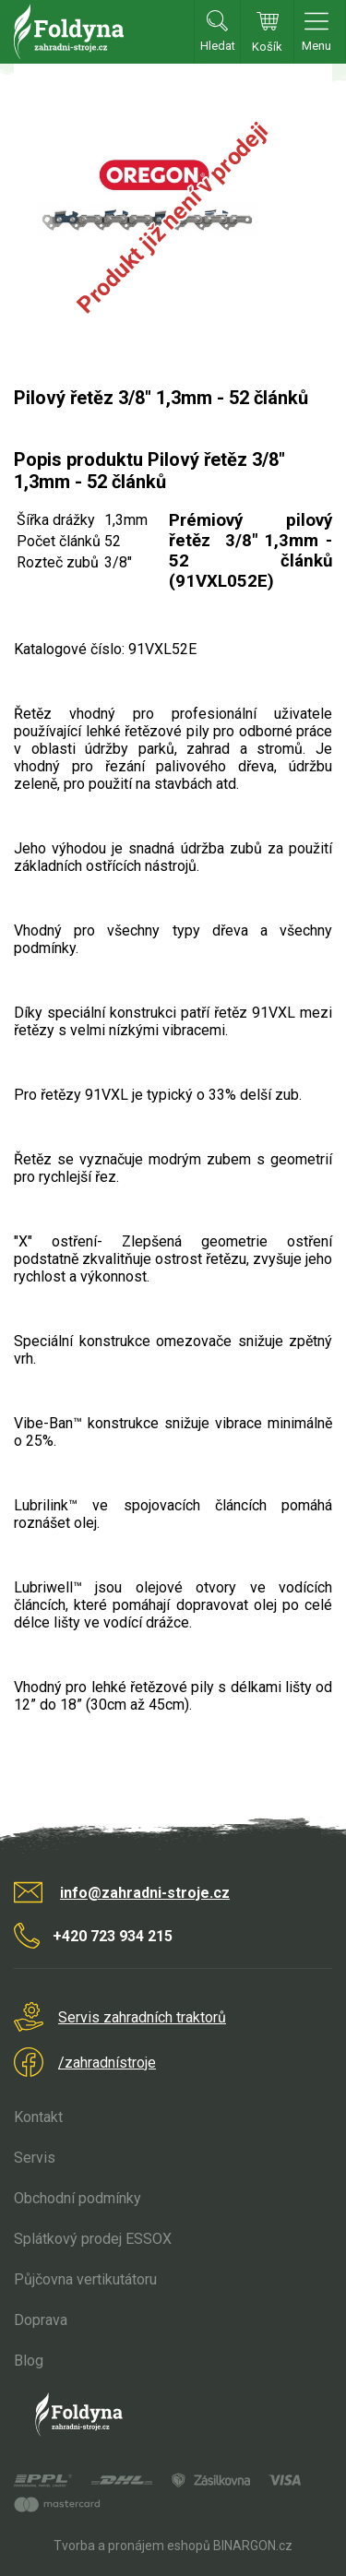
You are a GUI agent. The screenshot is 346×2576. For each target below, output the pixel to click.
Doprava (40, 2320)
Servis (34, 2157)
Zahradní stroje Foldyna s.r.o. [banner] (69, 32)
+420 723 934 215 (113, 1936)
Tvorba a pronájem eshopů (132, 2545)
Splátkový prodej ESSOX (93, 2239)
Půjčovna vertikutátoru (85, 2279)
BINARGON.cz (252, 2545)
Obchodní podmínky (77, 2198)
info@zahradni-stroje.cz (145, 1893)
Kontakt (38, 2117)
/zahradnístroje (107, 2062)
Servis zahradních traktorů (142, 2017)
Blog (28, 2360)
